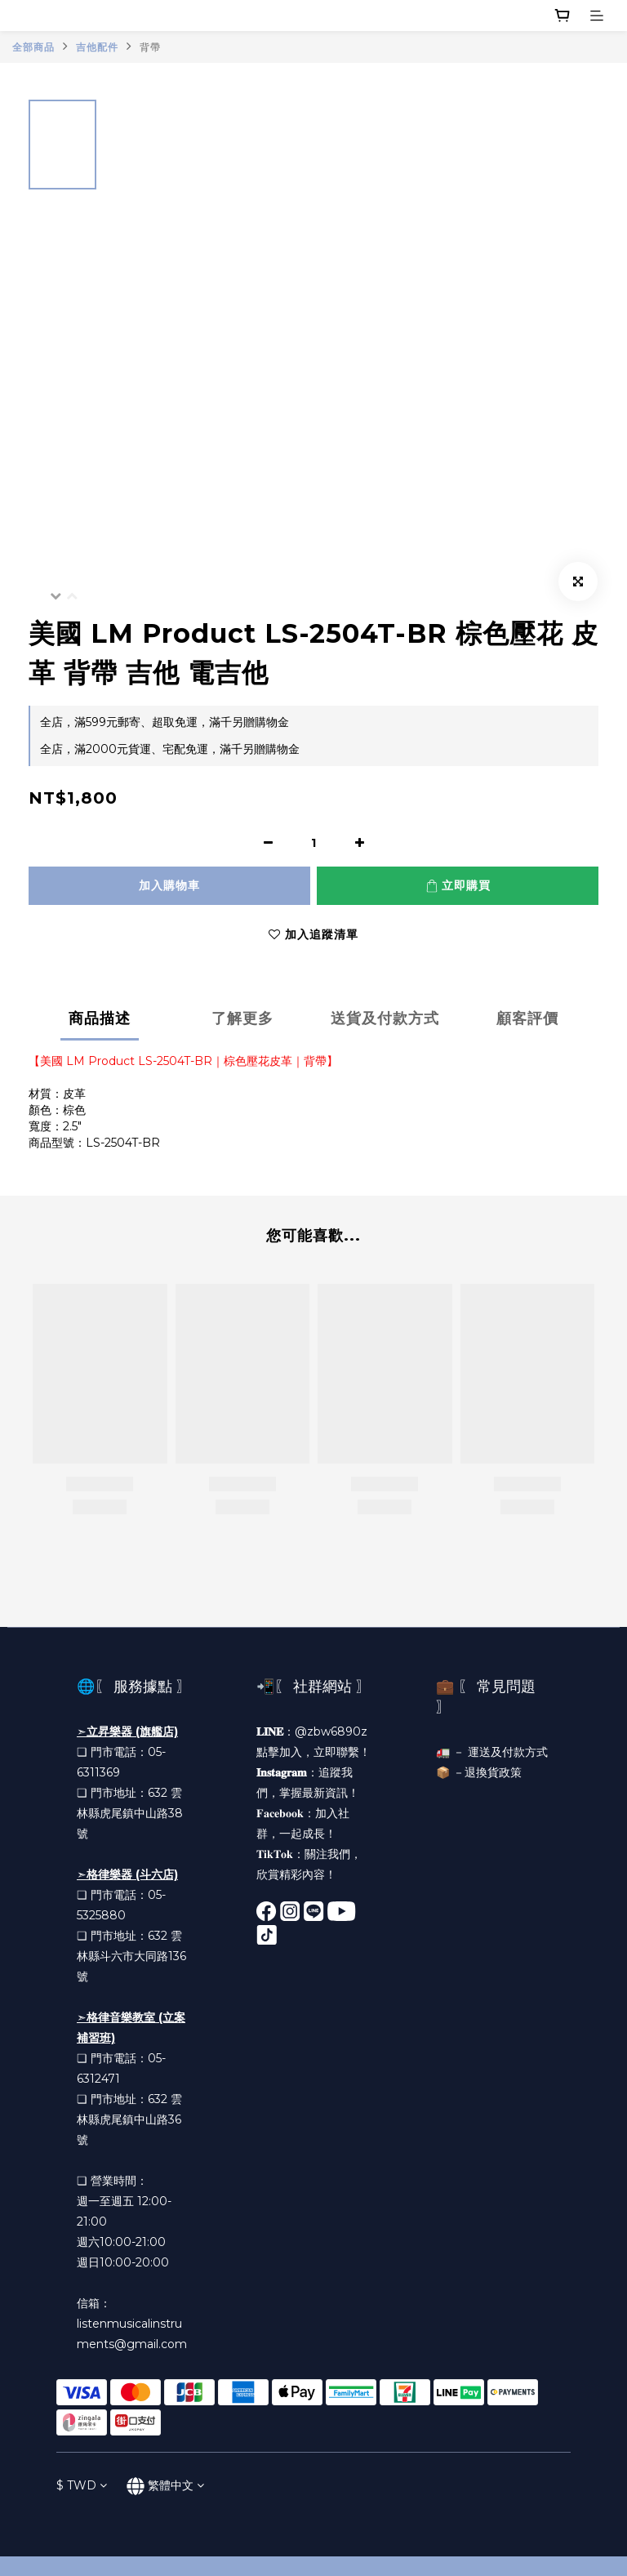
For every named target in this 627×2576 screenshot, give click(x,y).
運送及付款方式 (508, 1752)
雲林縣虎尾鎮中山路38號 (130, 1813)
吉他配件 (97, 47)
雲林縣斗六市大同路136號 (131, 1956)
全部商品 (33, 47)
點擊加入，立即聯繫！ (313, 1752)
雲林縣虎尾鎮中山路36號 (129, 2119)
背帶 (150, 47)
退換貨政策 (493, 1772)
